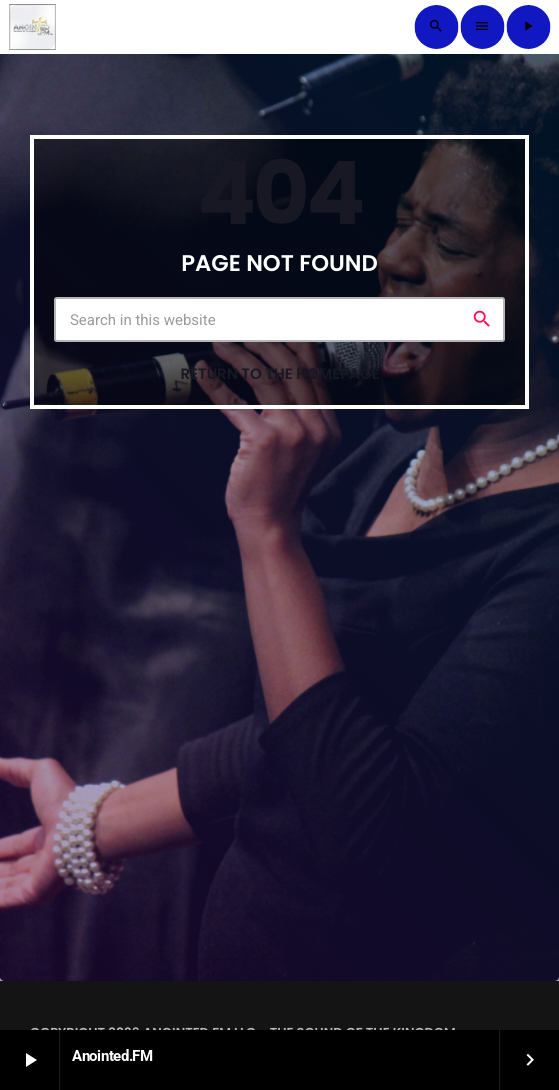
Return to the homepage (279, 374)
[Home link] (32, 27)
